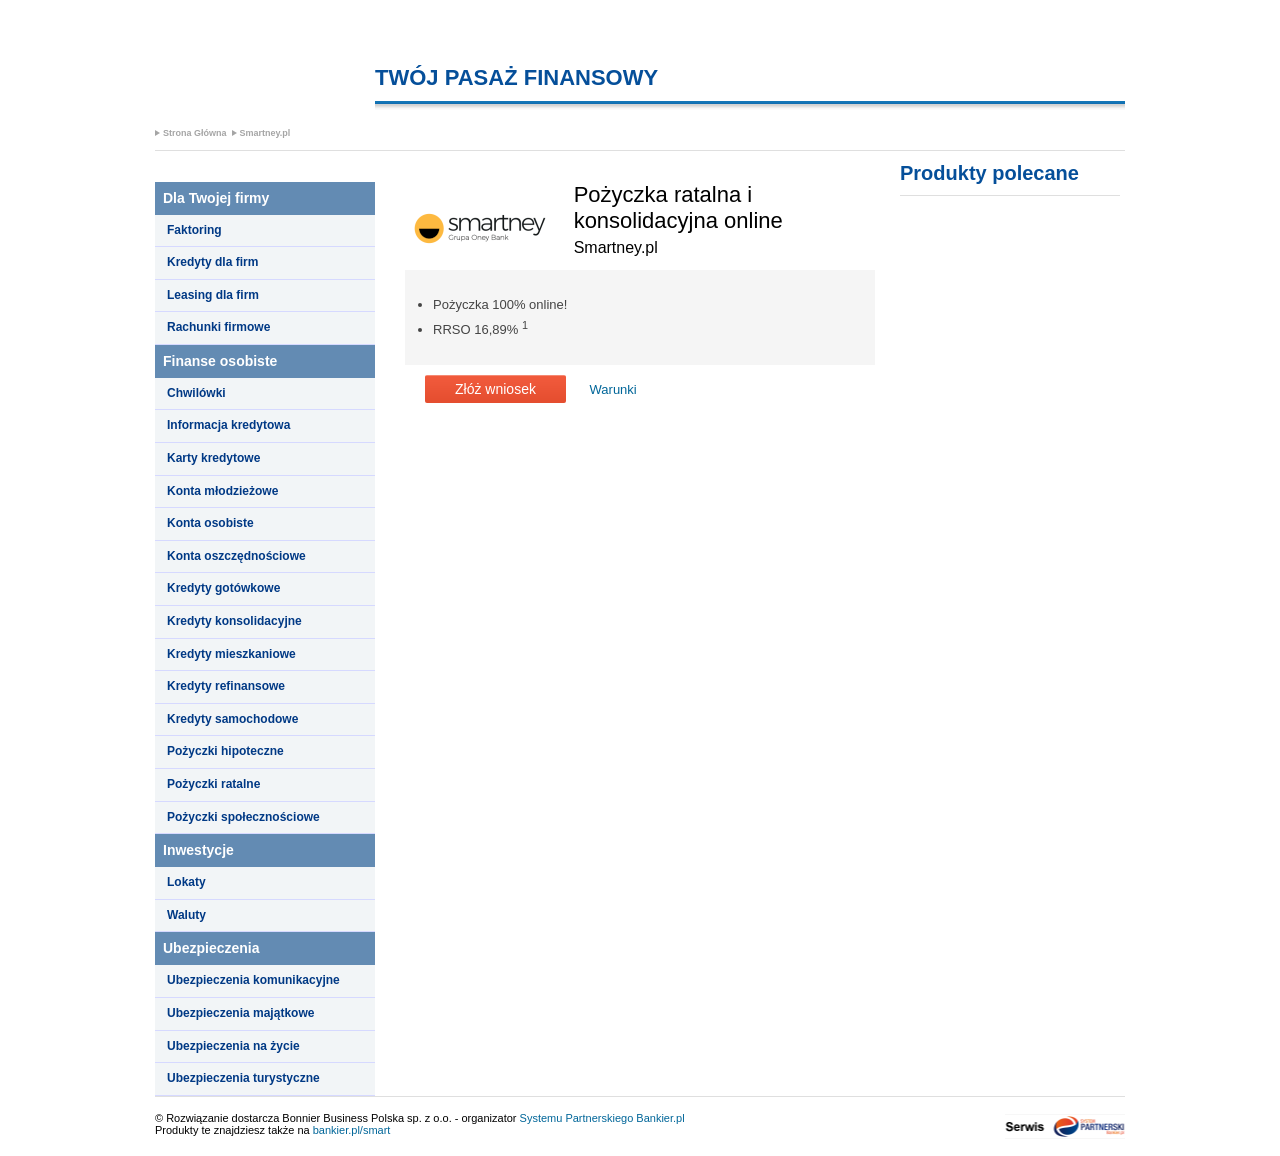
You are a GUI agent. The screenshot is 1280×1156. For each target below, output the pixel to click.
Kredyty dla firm (212, 262)
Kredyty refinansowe (226, 686)
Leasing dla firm (213, 295)
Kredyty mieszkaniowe (231, 654)
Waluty (186, 915)
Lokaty (186, 882)
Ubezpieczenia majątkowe (240, 1013)
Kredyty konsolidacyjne (234, 621)
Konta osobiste (210, 523)
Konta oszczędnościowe (236, 556)
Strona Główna (195, 133)
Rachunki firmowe (218, 327)
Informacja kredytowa (228, 425)
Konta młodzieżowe (222, 491)
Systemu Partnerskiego (577, 1118)
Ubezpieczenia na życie (233, 1046)
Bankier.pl (660, 1118)
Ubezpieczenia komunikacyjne (253, 980)
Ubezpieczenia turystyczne (243, 1078)
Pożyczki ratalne (213, 784)
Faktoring (194, 230)
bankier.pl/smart (352, 1130)
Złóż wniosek (495, 389)
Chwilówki (196, 393)
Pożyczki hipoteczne (225, 751)
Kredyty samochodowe (232, 719)
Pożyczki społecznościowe (243, 817)
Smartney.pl (265, 133)
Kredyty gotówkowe (223, 588)
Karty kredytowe (213, 458)
